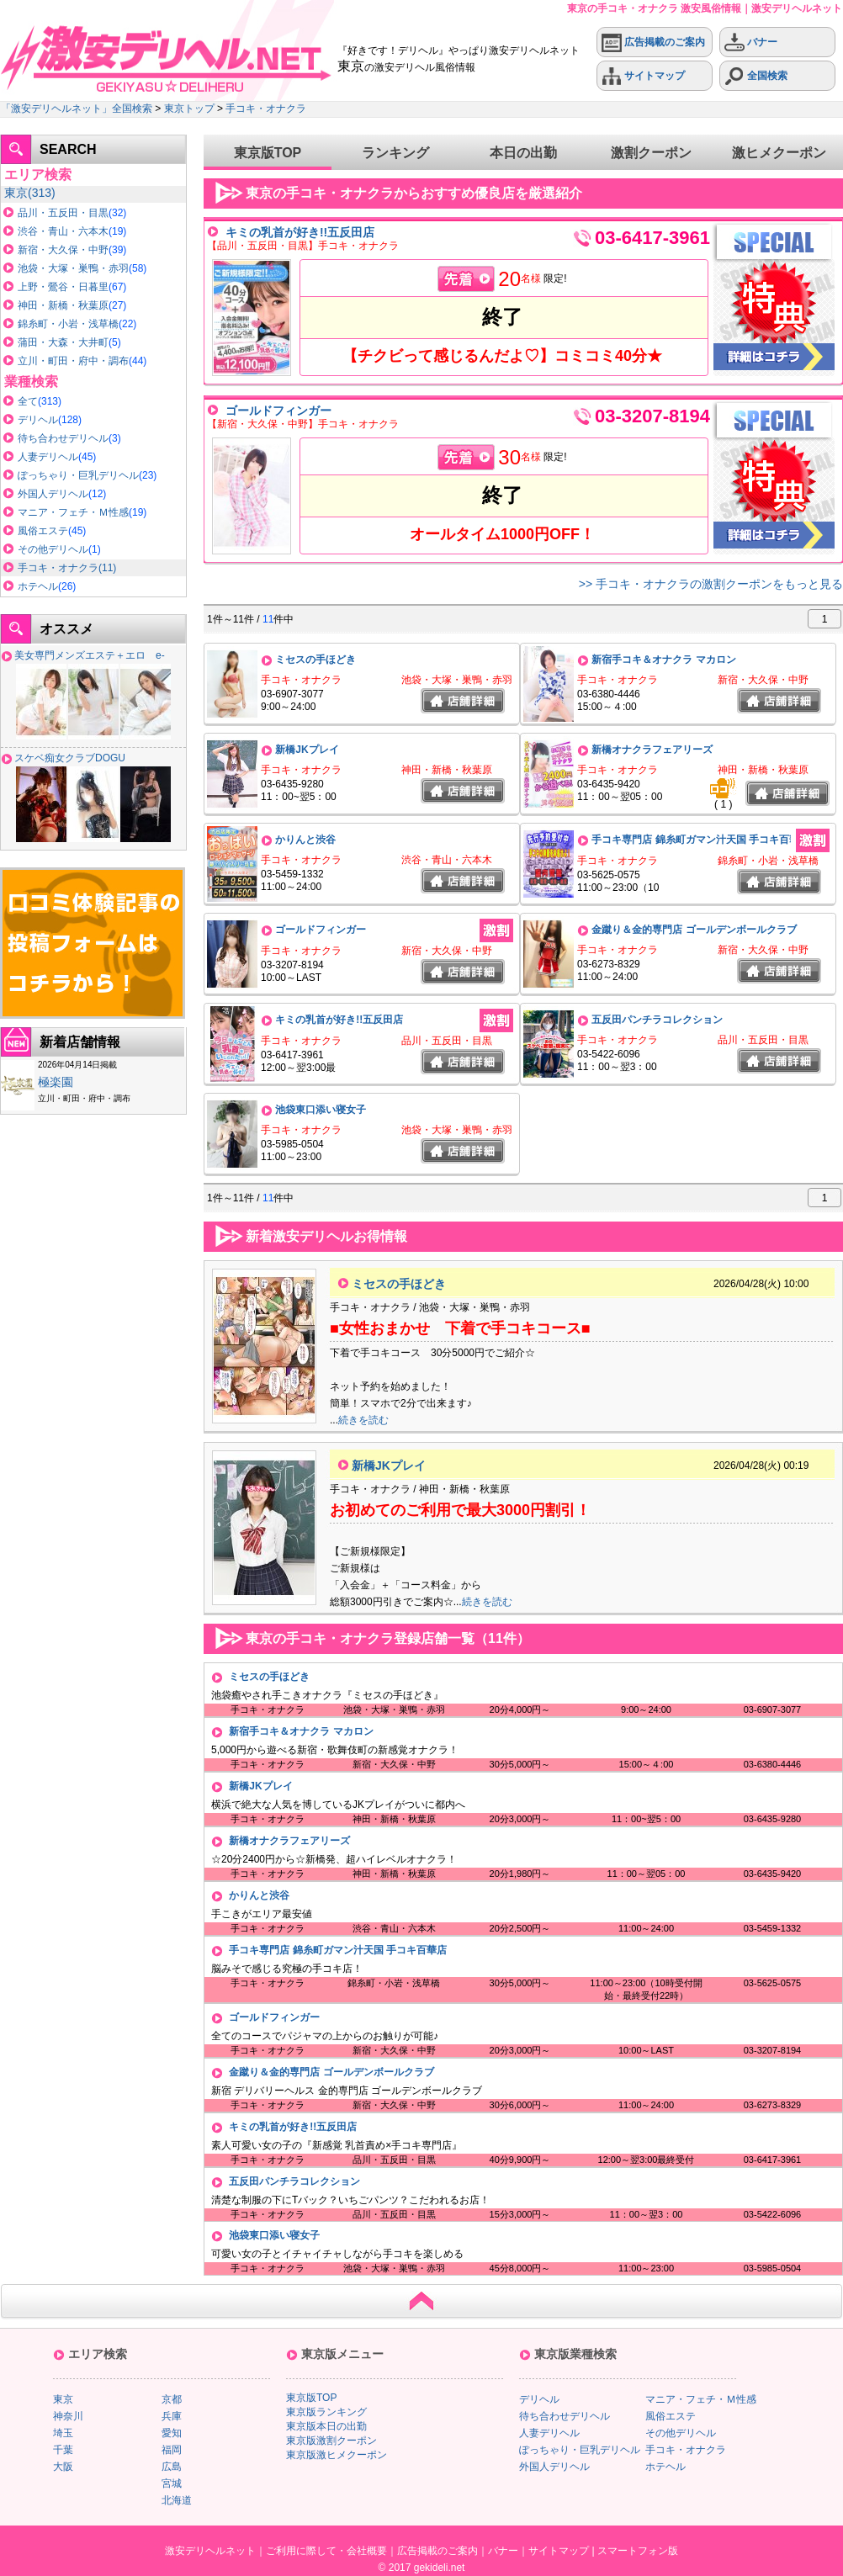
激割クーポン (651, 153)
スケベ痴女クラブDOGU (69, 758)
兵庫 (172, 2416)
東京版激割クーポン (331, 2440)
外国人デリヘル (53, 494)
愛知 (172, 2433)
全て (28, 401)
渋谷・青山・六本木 (63, 231)
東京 (16, 192)
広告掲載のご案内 (653, 42)
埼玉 (63, 2433)
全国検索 (755, 76)
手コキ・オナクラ (265, 108)
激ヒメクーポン (779, 153)
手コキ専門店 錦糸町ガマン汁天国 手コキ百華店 (700, 839)
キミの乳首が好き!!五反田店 (299, 232)
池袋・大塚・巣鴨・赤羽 (73, 268)
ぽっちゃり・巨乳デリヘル (78, 475)
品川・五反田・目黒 (63, 213)
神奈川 (68, 2416)
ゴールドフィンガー (278, 410)
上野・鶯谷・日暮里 (63, 287)
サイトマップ (643, 76)
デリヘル (38, 420)
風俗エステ (43, 531)
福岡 (172, 2450)
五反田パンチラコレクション (657, 1020)
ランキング (395, 153)
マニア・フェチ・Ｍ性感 (73, 512)
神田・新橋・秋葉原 (63, 305)
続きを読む (363, 1420)
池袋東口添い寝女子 (320, 1110)
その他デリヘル (53, 549)
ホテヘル (38, 586)
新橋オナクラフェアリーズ (652, 749)
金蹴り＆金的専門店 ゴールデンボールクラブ (693, 930)
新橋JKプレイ (306, 749)
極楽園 (55, 1082)
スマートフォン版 (637, 2551)
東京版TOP (268, 153)
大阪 (63, 2467)
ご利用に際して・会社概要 (326, 2551)
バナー (750, 42)
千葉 (63, 2450)
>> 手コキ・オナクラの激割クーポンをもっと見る (711, 584)
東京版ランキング (326, 2412)
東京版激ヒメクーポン (336, 2455)
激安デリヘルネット (210, 2551)
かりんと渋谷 (305, 839)
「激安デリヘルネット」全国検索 (76, 108)
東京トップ (189, 108)
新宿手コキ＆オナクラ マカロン (663, 659)
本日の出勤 (523, 153)
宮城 (172, 2483)
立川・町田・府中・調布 (73, 361)
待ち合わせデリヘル (63, 438)
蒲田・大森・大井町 (63, 342)
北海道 (177, 2500)
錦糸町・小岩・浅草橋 (68, 324)
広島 (172, 2467)
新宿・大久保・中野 (63, 250)
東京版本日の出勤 (326, 2426)
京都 (172, 2399)
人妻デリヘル (48, 457)
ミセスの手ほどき (315, 659)
